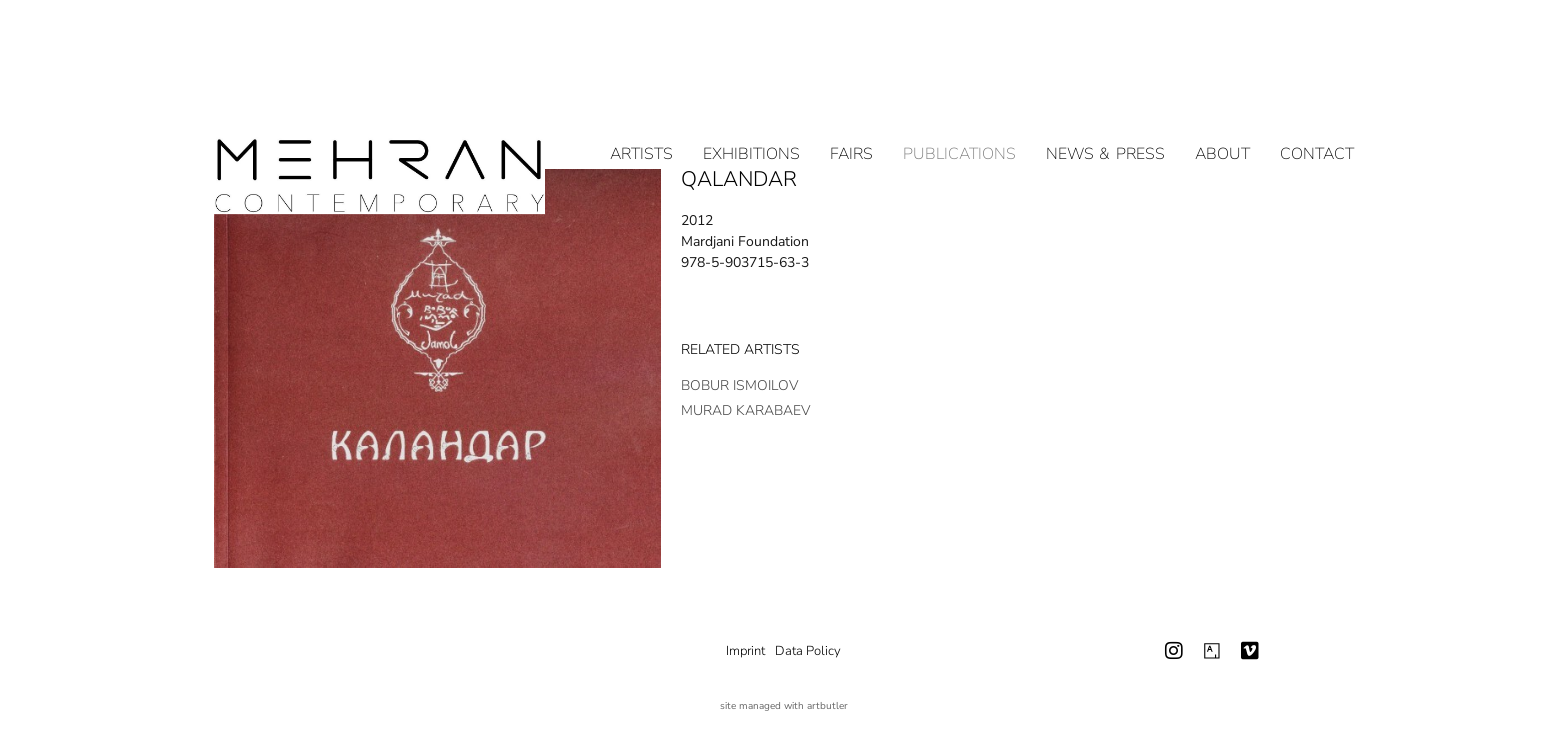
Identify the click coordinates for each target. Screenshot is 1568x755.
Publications (959, 84)
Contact (1317, 84)
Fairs (851, 84)
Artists (641, 84)
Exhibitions (751, 84)
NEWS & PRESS (1105, 84)
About (1222, 84)
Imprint (745, 651)
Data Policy (808, 651)
